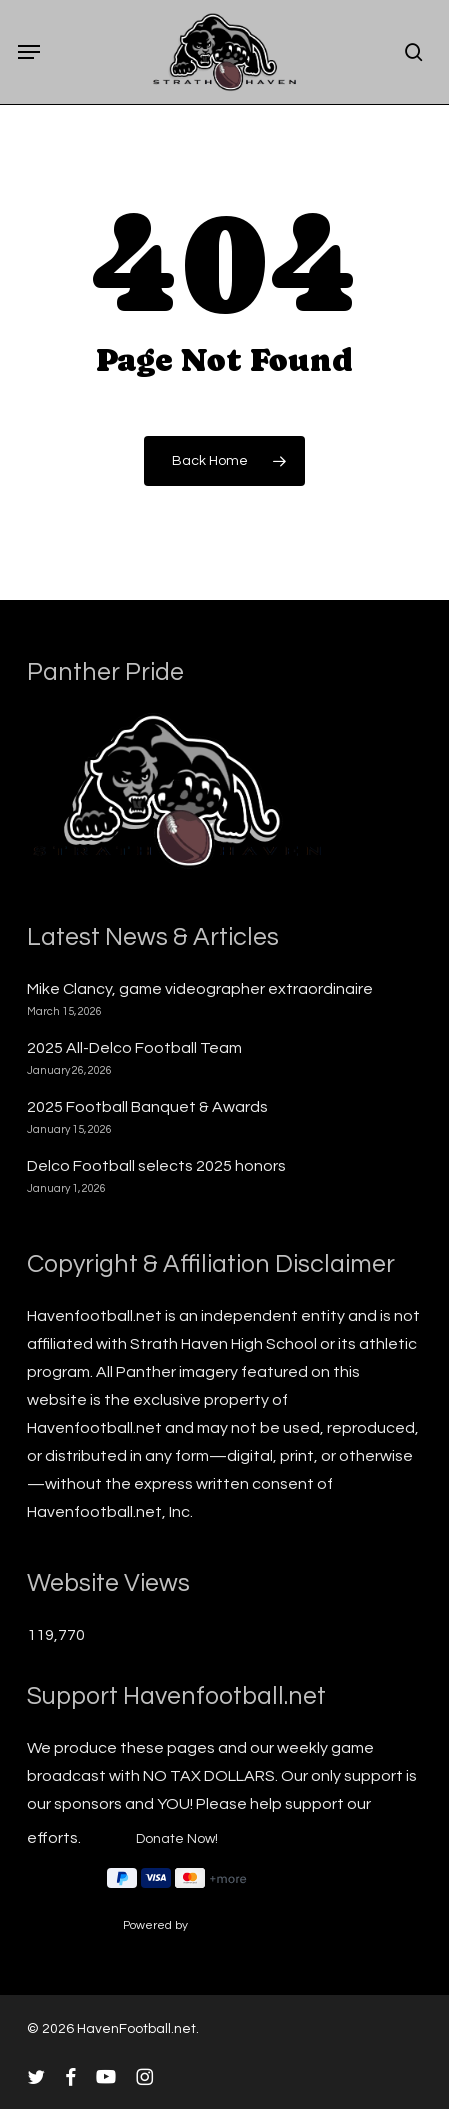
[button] (29, 52)
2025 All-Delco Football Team (134, 1048)
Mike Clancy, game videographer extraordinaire (200, 989)
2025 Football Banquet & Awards (147, 1107)
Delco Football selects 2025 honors (156, 1166)
